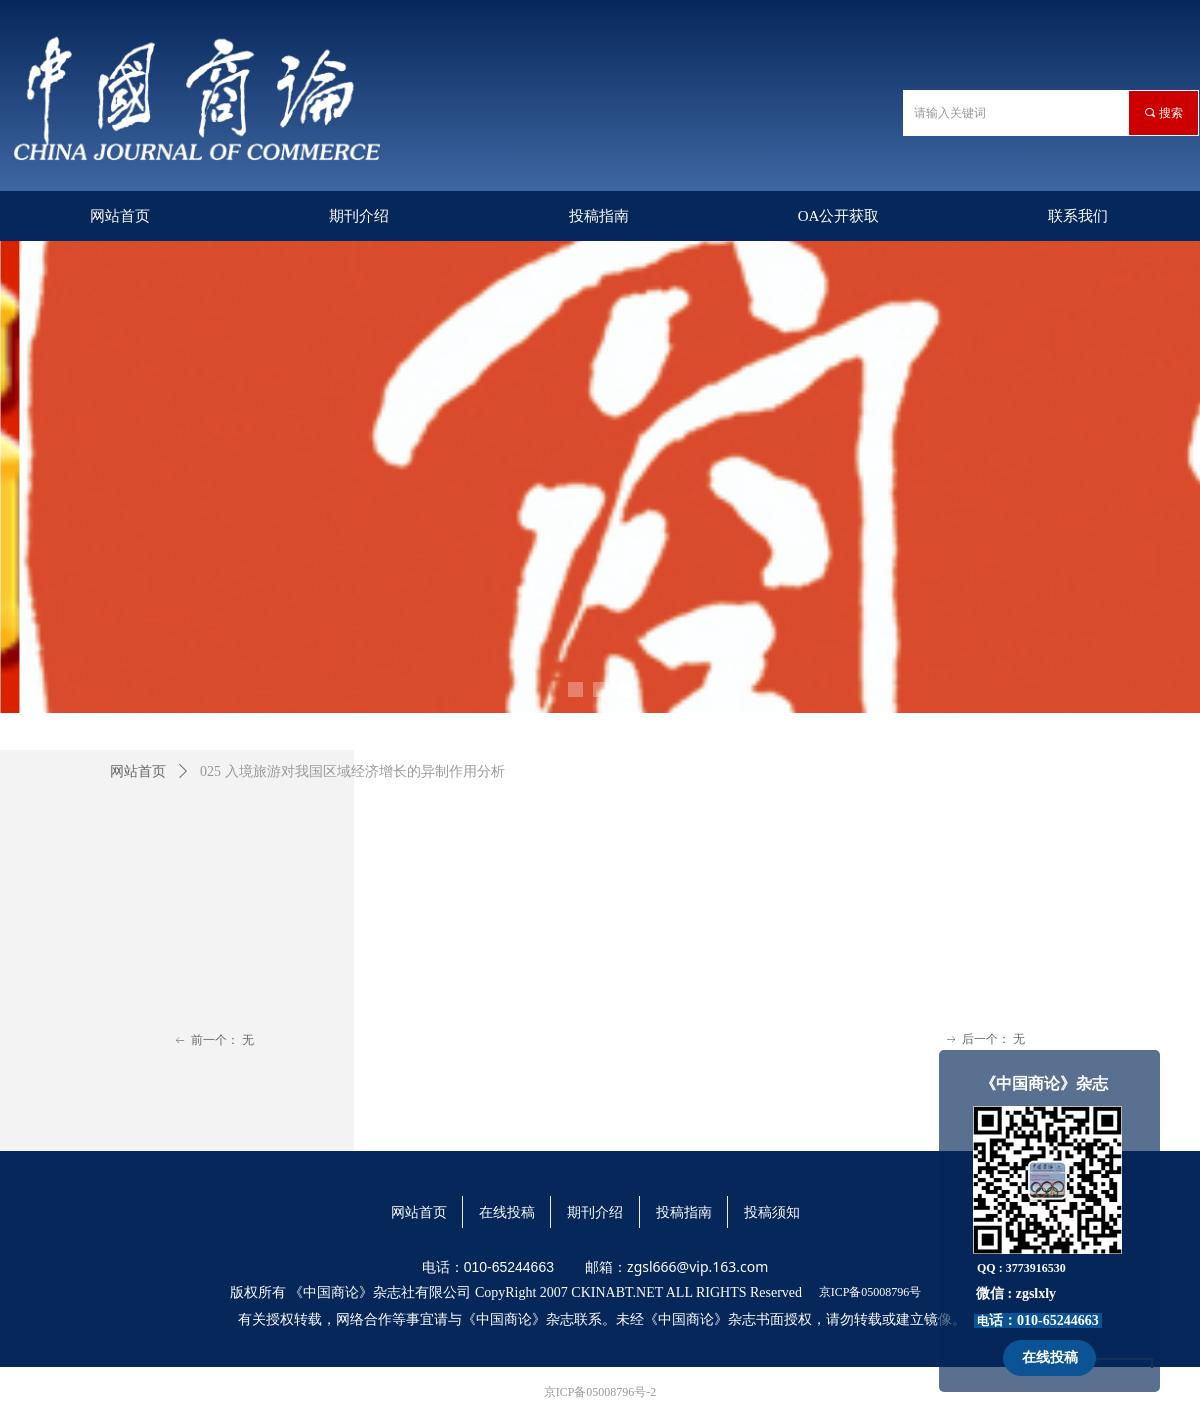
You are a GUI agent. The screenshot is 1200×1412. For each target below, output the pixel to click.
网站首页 (138, 771)
